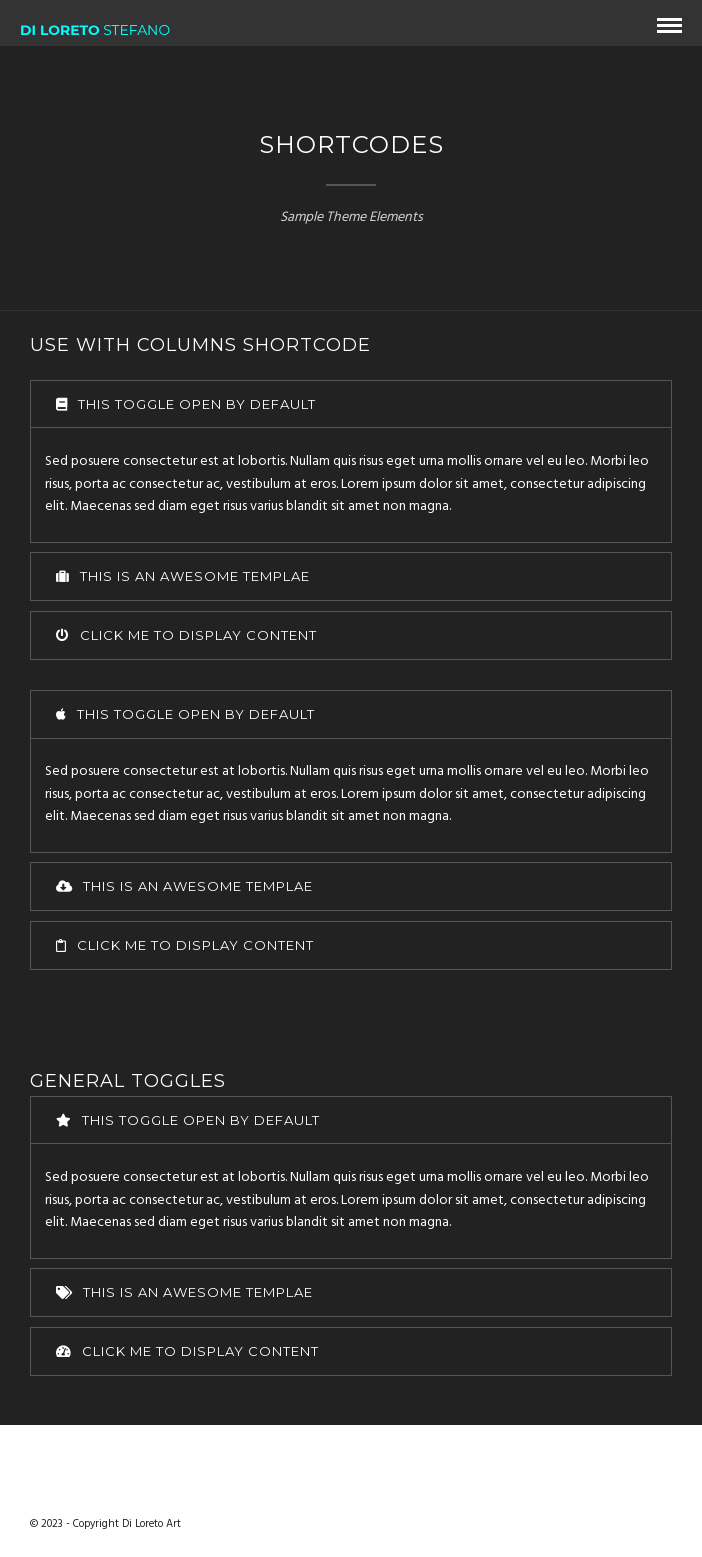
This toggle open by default (186, 404)
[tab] (351, 404)
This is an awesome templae (183, 576)
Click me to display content (186, 635)
